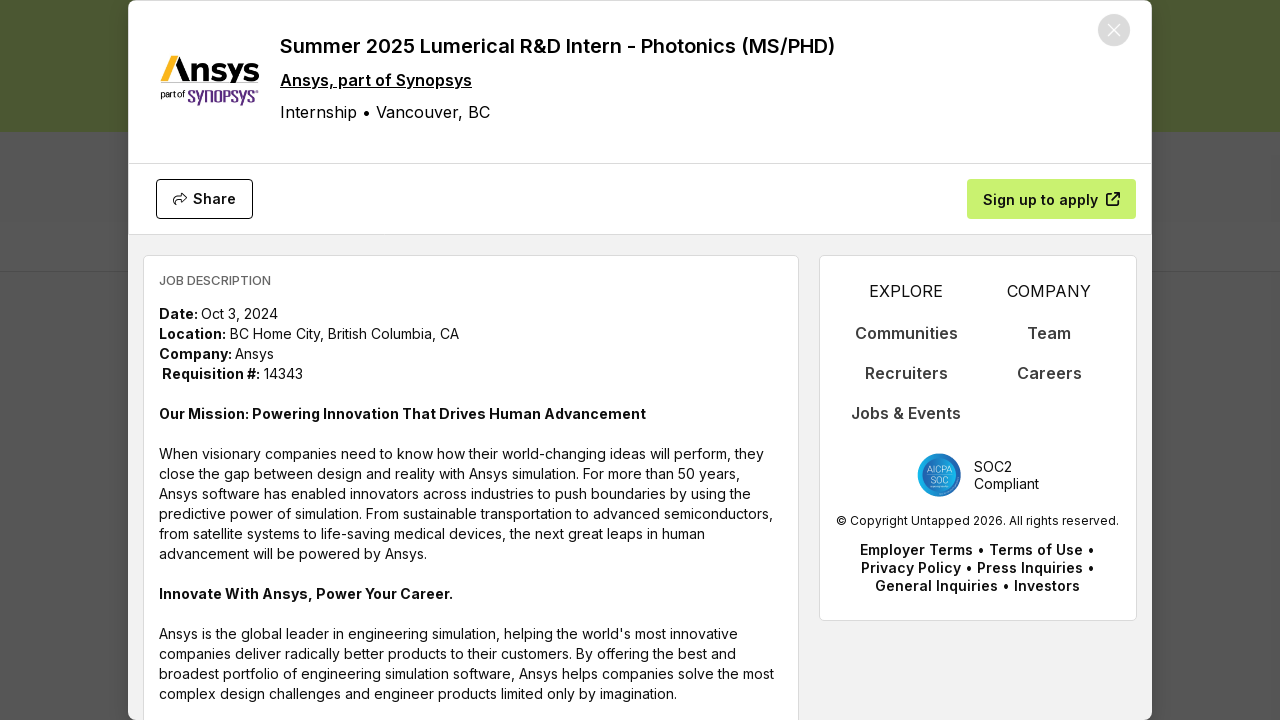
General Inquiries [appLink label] (936, 585)
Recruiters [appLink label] (906, 373)
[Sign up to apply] (1051, 199)
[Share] (204, 199)
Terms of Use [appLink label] (1036, 549)
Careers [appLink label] (1049, 373)
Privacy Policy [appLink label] (911, 567)
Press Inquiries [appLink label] (1030, 567)
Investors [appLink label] (1047, 585)
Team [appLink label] (1049, 333)
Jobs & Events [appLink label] (906, 413)
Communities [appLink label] (906, 333)
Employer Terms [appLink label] (916, 549)
